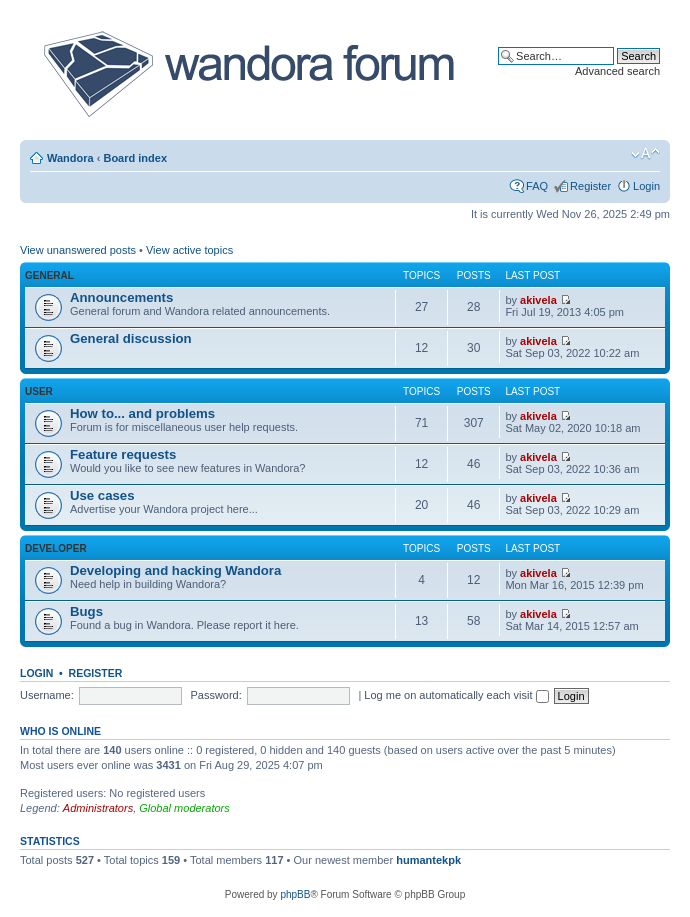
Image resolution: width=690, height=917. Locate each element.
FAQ (537, 186)
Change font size (645, 154)
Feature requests (123, 454)
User (39, 391)
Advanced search (617, 71)
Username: (47, 695)
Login (646, 186)
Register (590, 186)
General (49, 275)
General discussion (131, 338)
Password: (215, 695)
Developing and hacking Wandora (175, 570)
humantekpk (428, 860)
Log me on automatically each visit (456, 695)
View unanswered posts (78, 250)
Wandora (70, 158)
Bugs (86, 611)
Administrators (98, 808)
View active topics (189, 250)
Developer (56, 548)
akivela (538, 300)
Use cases (102, 495)
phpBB (295, 894)
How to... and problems (142, 413)
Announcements (121, 297)
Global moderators (184, 808)
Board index (135, 158)
